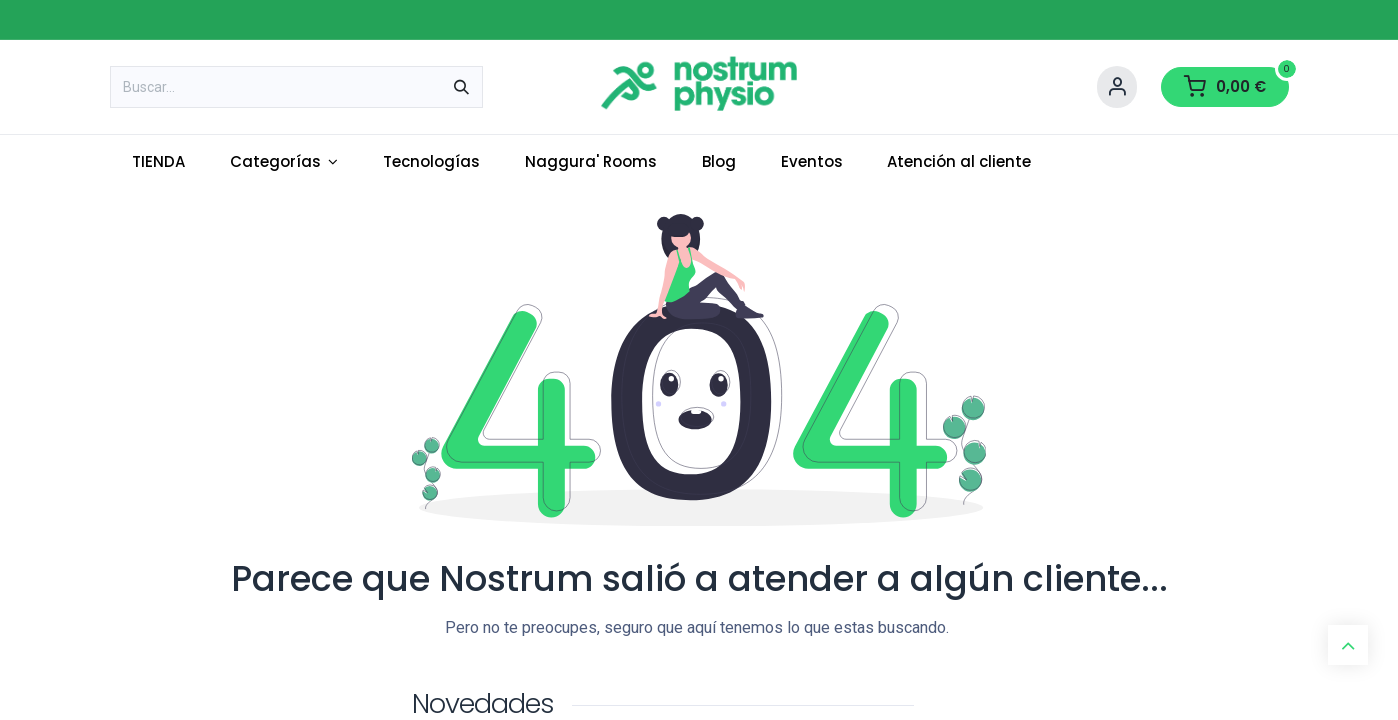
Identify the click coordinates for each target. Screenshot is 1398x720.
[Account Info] (1117, 87)
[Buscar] (461, 87)
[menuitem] (159, 162)
